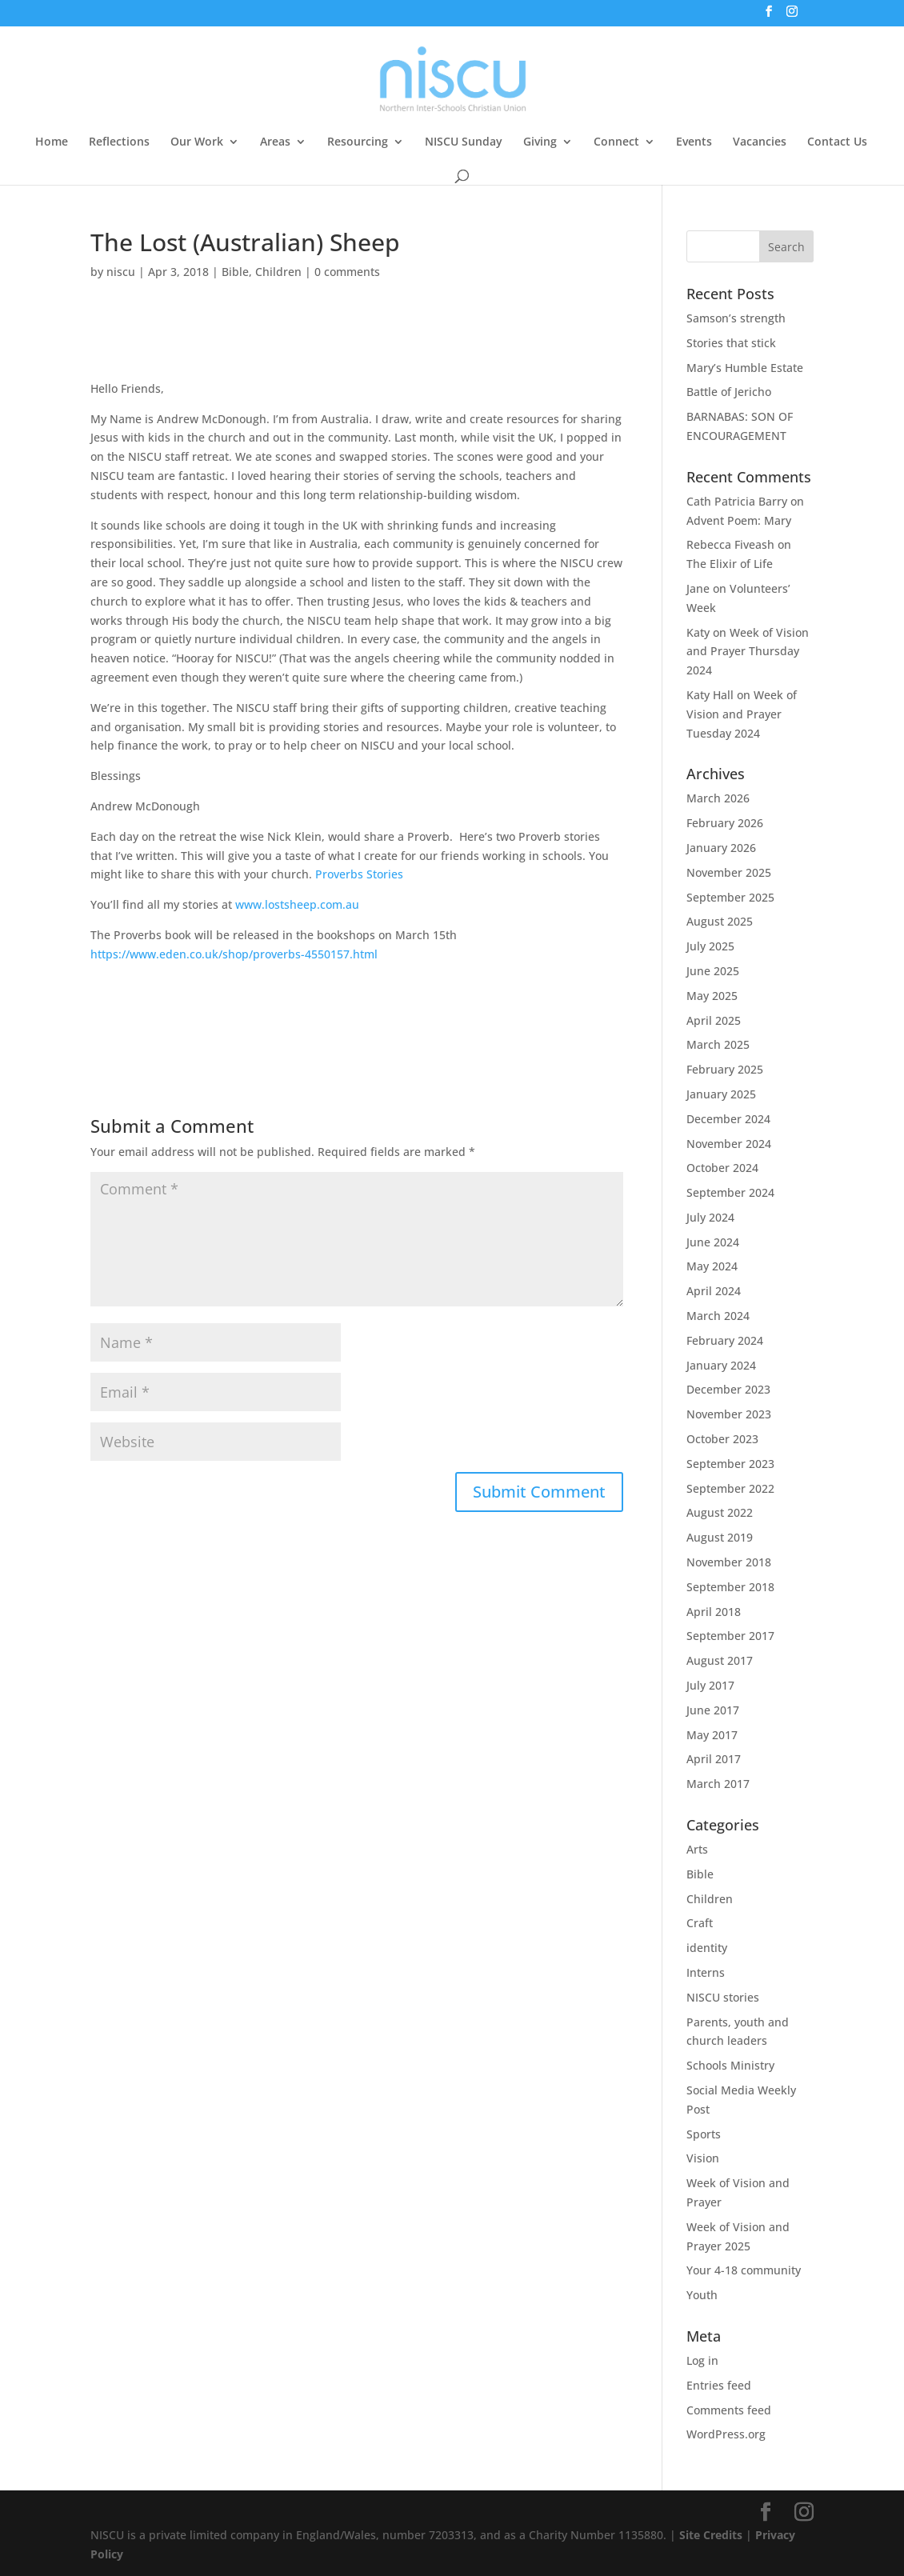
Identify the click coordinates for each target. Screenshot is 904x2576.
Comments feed (728, 2410)
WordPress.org (726, 2434)
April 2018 (713, 1611)
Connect (616, 142)
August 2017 (719, 1660)
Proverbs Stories (359, 874)
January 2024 (721, 1365)
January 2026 (721, 847)
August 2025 (719, 921)
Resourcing (357, 142)
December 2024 (728, 1118)
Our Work (196, 142)
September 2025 (730, 897)
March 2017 (718, 1783)
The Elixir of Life (729, 563)
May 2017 (712, 1734)
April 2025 (713, 1020)
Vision (702, 2158)
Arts (697, 1849)
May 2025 (712, 995)
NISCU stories (722, 1997)
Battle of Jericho (728, 391)
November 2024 (728, 1143)
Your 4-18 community (743, 2270)
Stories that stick (731, 342)
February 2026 (724, 822)
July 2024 (710, 1217)
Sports (703, 2134)
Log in (702, 2360)
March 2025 (718, 1044)
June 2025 (712, 970)
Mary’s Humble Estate (744, 367)
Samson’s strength (736, 318)
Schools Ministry (730, 2065)
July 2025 (710, 946)
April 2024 (713, 1290)
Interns (705, 1972)
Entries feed (718, 2385)
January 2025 (721, 1094)
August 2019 (719, 1537)
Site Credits (710, 2534)
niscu (120, 271)
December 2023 (728, 1389)
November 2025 (728, 872)
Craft (699, 1922)
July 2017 (710, 1685)
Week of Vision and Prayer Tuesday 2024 (741, 714)
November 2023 (728, 1414)
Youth (702, 2294)
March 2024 (718, 1315)
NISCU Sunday (463, 142)
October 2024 (722, 1167)
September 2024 (730, 1192)
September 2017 (730, 1635)
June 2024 (712, 1242)
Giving (540, 142)
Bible (235, 271)
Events (694, 142)
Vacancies (759, 142)
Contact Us (837, 142)
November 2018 (728, 1562)
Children (278, 271)
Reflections (119, 142)
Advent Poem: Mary (738, 520)
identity (706, 1947)
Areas (275, 142)
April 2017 (713, 1758)
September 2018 (730, 1586)
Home (51, 142)
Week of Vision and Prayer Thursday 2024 (747, 651)
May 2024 (712, 1266)
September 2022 (730, 1488)
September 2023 (730, 1463)
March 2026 (718, 798)
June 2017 (712, 1710)
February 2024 (724, 1340)
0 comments (347, 271)
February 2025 (724, 1069)
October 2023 (722, 1438)
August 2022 (719, 1512)
